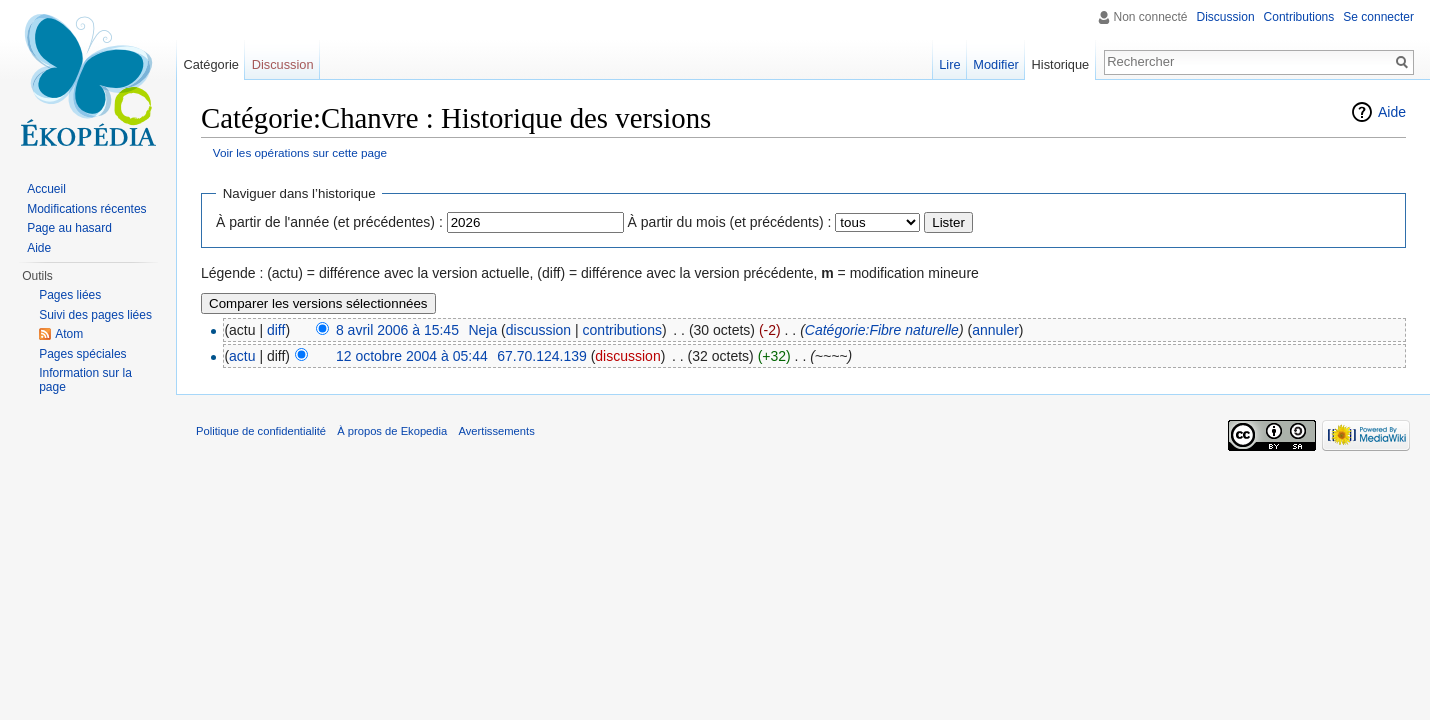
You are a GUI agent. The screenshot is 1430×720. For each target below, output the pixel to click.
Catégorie (211, 64)
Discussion (1226, 17)
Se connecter (1378, 17)
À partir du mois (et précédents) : (730, 222)
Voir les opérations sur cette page (300, 152)
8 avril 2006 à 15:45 (397, 330)
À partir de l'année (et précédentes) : (329, 222)
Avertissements (496, 431)
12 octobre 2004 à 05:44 (412, 356)
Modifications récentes (86, 209)
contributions (622, 330)
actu (242, 356)
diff (276, 330)
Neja (482, 330)
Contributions (1299, 17)
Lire (949, 64)
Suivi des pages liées (95, 315)
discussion (538, 330)
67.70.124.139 (542, 356)
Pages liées (70, 295)
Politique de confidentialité (261, 431)
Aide (1392, 112)
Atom (69, 334)
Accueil (46, 189)
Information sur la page (85, 380)
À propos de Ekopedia (392, 431)
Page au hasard (69, 228)
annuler (995, 330)
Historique (1061, 64)
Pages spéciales (82, 354)
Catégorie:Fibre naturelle (882, 330)
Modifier (996, 64)
